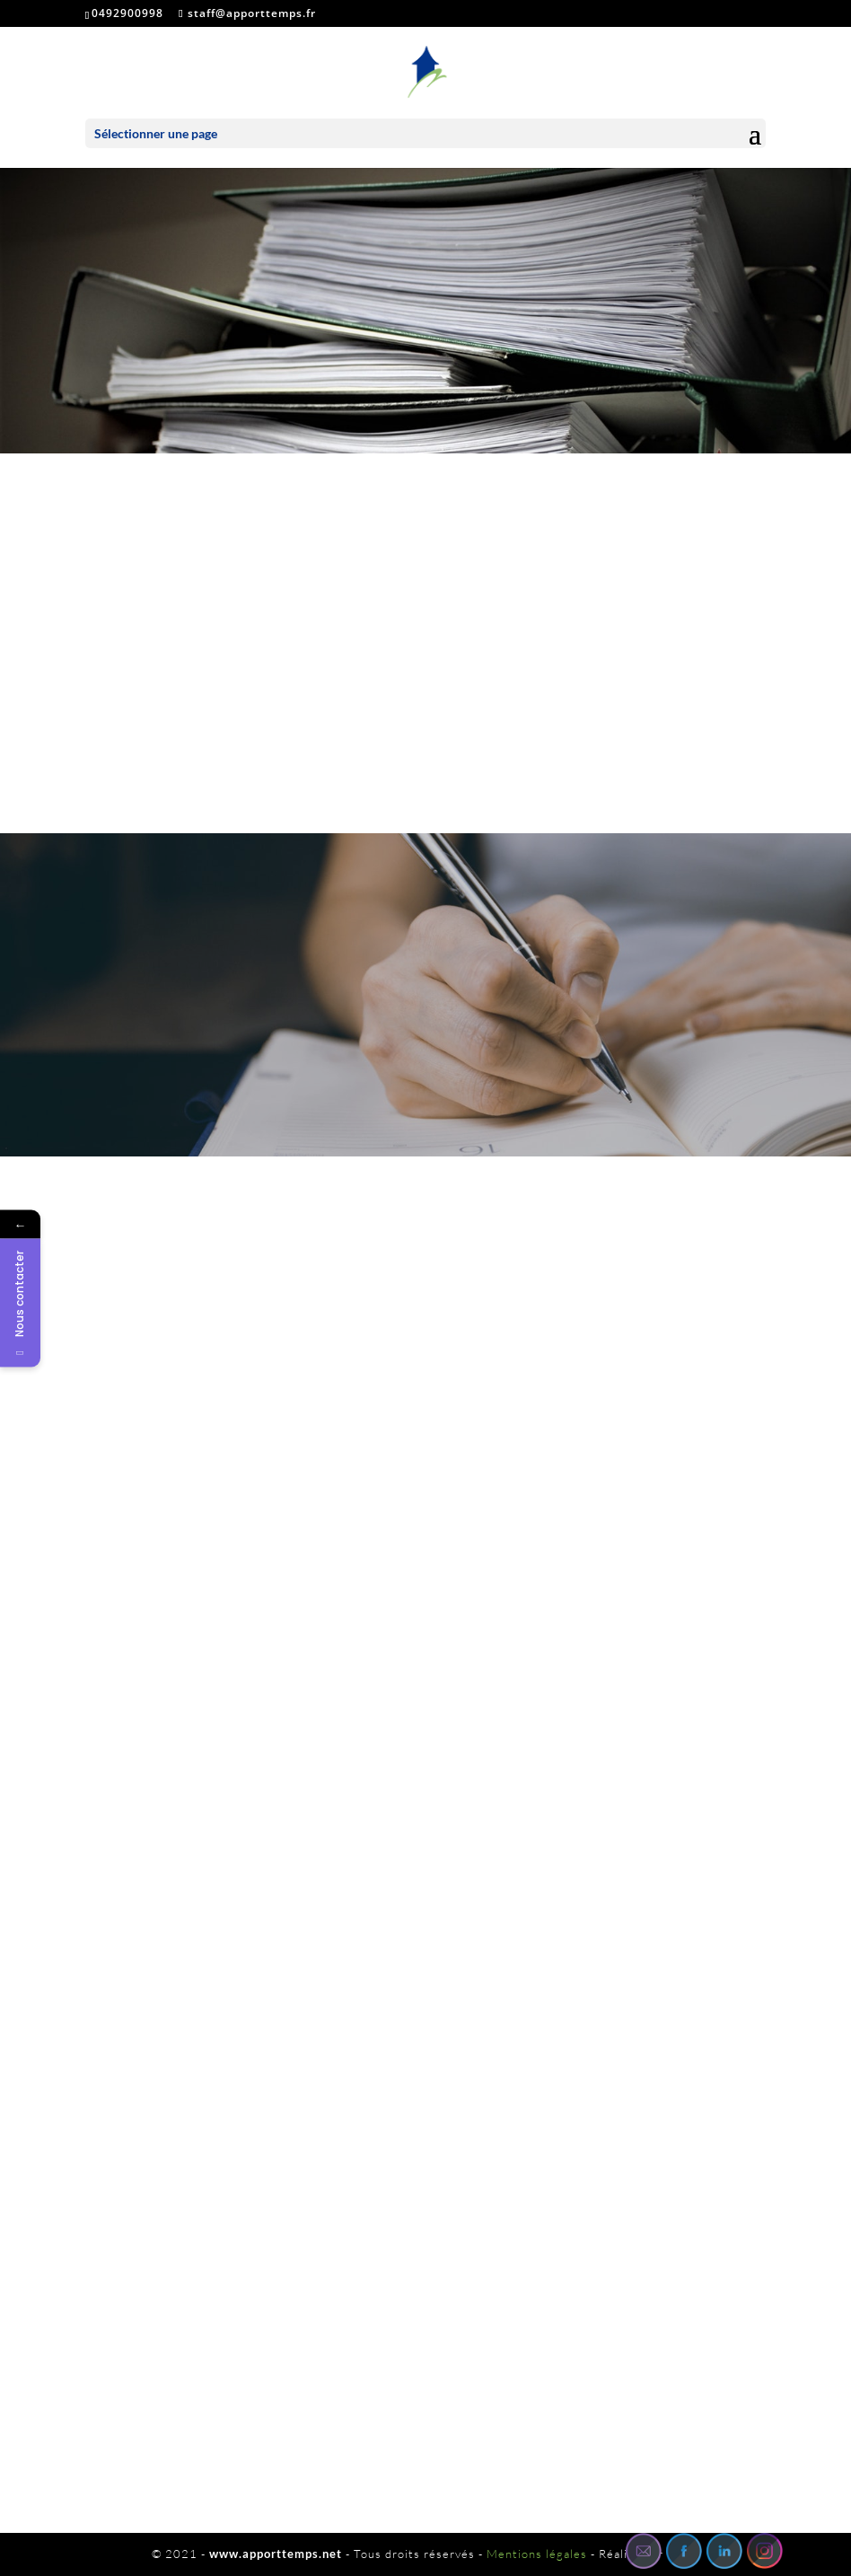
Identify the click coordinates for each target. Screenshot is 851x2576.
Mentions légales (537, 2553)
